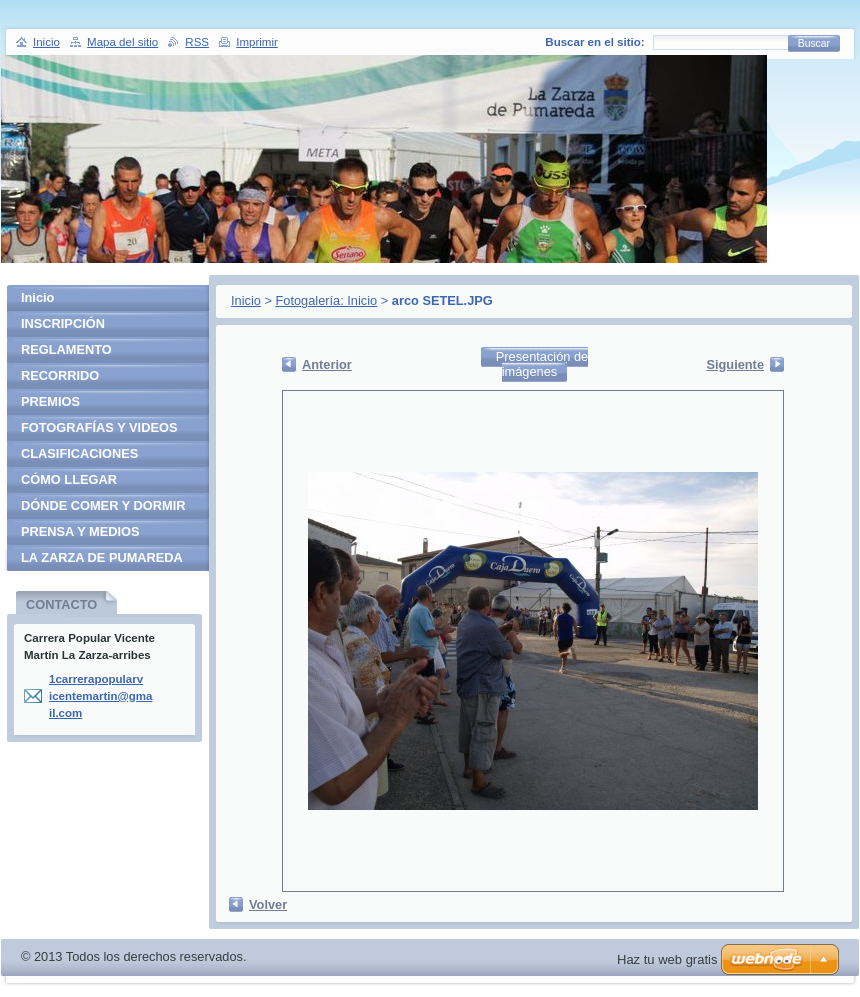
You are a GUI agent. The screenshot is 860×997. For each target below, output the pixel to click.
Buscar (814, 43)
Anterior (327, 364)
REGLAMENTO (66, 349)
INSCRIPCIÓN (63, 323)
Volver (268, 904)
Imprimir (257, 42)
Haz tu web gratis (667, 959)
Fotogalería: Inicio (326, 300)
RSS (197, 42)
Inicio (246, 300)
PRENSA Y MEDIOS (80, 531)
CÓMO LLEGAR (69, 479)
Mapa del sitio (122, 42)
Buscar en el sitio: (594, 42)
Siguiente (735, 364)
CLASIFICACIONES (79, 453)
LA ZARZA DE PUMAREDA (102, 557)
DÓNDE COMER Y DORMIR (103, 505)
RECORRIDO (60, 375)
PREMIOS (50, 401)
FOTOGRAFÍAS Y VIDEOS (99, 427)
